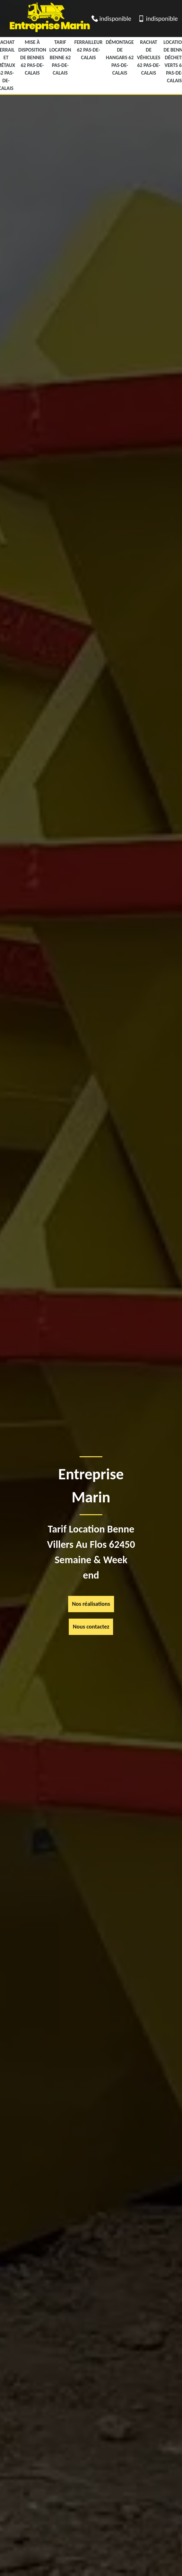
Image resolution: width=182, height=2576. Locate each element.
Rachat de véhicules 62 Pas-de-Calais (148, 57)
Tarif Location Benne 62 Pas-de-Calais (60, 57)
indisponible (115, 18)
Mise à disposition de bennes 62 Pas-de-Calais (32, 57)
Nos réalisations (91, 1603)
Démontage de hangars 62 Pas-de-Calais (120, 57)
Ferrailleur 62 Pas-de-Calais (88, 50)
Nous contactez (91, 1626)
